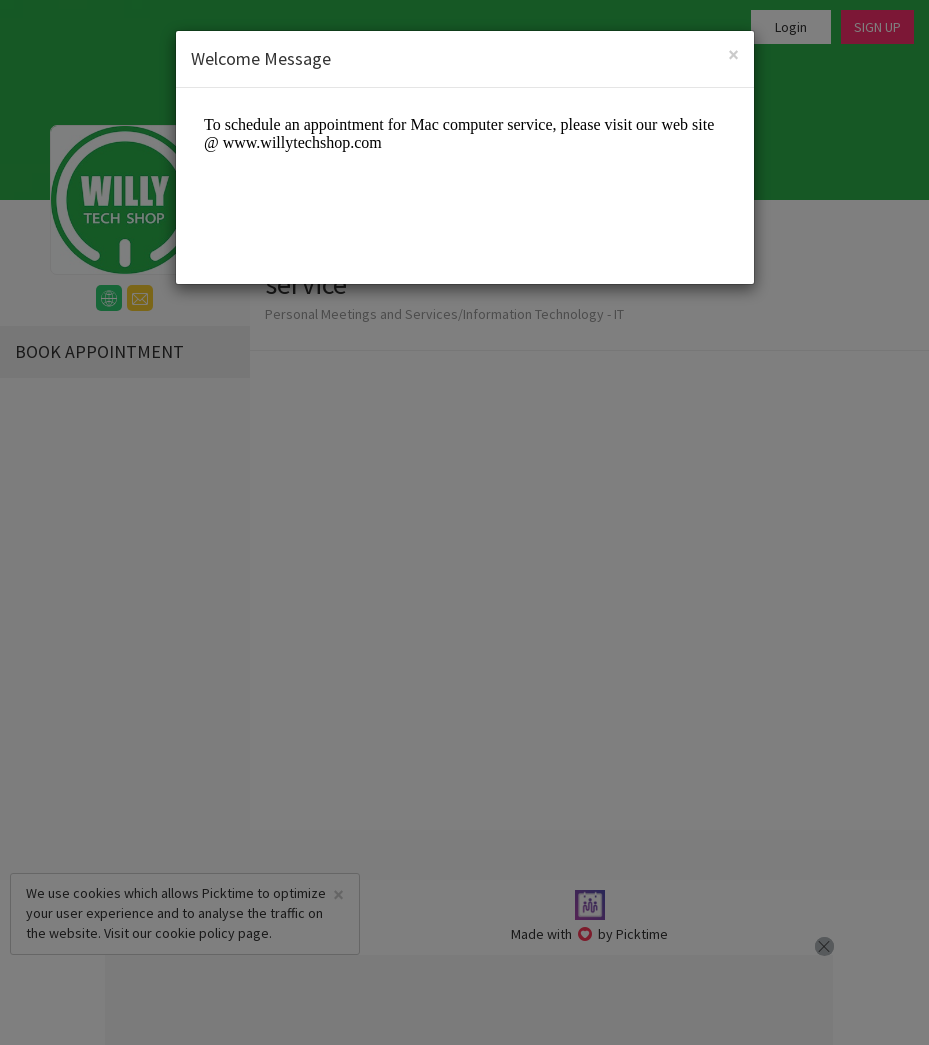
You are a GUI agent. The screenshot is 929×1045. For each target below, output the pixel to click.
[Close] (733, 54)
